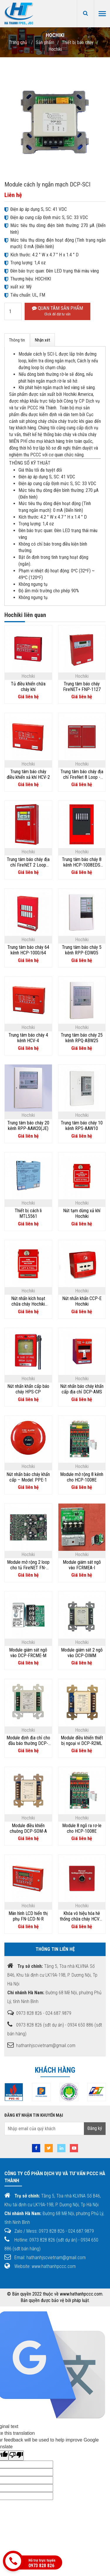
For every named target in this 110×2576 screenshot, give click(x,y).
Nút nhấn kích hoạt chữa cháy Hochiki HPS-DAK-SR (28, 1301)
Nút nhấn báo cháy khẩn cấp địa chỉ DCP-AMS (82, 1389)
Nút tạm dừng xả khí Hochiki (81, 1213)
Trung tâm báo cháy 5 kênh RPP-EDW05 (81, 950)
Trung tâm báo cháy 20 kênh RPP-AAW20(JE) (28, 1125)
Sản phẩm (45, 42)
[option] (33, 2092)
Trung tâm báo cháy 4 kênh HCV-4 (28, 1037)
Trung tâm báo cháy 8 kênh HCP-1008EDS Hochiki (81, 862)
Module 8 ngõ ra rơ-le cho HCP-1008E (81, 1828)
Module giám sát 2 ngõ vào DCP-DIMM (82, 1652)
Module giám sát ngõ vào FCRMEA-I (82, 1565)
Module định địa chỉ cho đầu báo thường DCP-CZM (28, 1740)
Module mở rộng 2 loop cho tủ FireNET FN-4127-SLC (28, 1565)
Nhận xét (42, 340)
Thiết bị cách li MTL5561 (28, 1213)
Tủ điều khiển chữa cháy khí (28, 686)
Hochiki (55, 49)
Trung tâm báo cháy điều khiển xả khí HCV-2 (28, 774)
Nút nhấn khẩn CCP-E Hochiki (81, 1301)
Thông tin (17, 340)
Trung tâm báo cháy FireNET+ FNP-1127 (82, 686)
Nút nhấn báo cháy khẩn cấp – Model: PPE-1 (28, 1477)
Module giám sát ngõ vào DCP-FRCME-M (28, 1652)
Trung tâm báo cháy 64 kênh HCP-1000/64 (28, 950)
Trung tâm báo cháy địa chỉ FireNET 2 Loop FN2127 (28, 862)
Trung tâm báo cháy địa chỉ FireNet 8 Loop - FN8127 (81, 774)
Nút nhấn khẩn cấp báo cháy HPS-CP (28, 1389)
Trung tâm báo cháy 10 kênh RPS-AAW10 (82, 1125)
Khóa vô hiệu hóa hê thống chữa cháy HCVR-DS (82, 1916)
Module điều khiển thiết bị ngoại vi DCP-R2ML (82, 1740)
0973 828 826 (41, 2565)
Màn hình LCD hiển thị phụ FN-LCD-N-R (28, 1916)
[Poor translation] (16, 2455)
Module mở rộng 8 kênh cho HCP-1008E (81, 1477)
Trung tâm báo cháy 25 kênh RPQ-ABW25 (82, 1037)
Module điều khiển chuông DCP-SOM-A (28, 1828)
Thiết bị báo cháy (78, 42)
